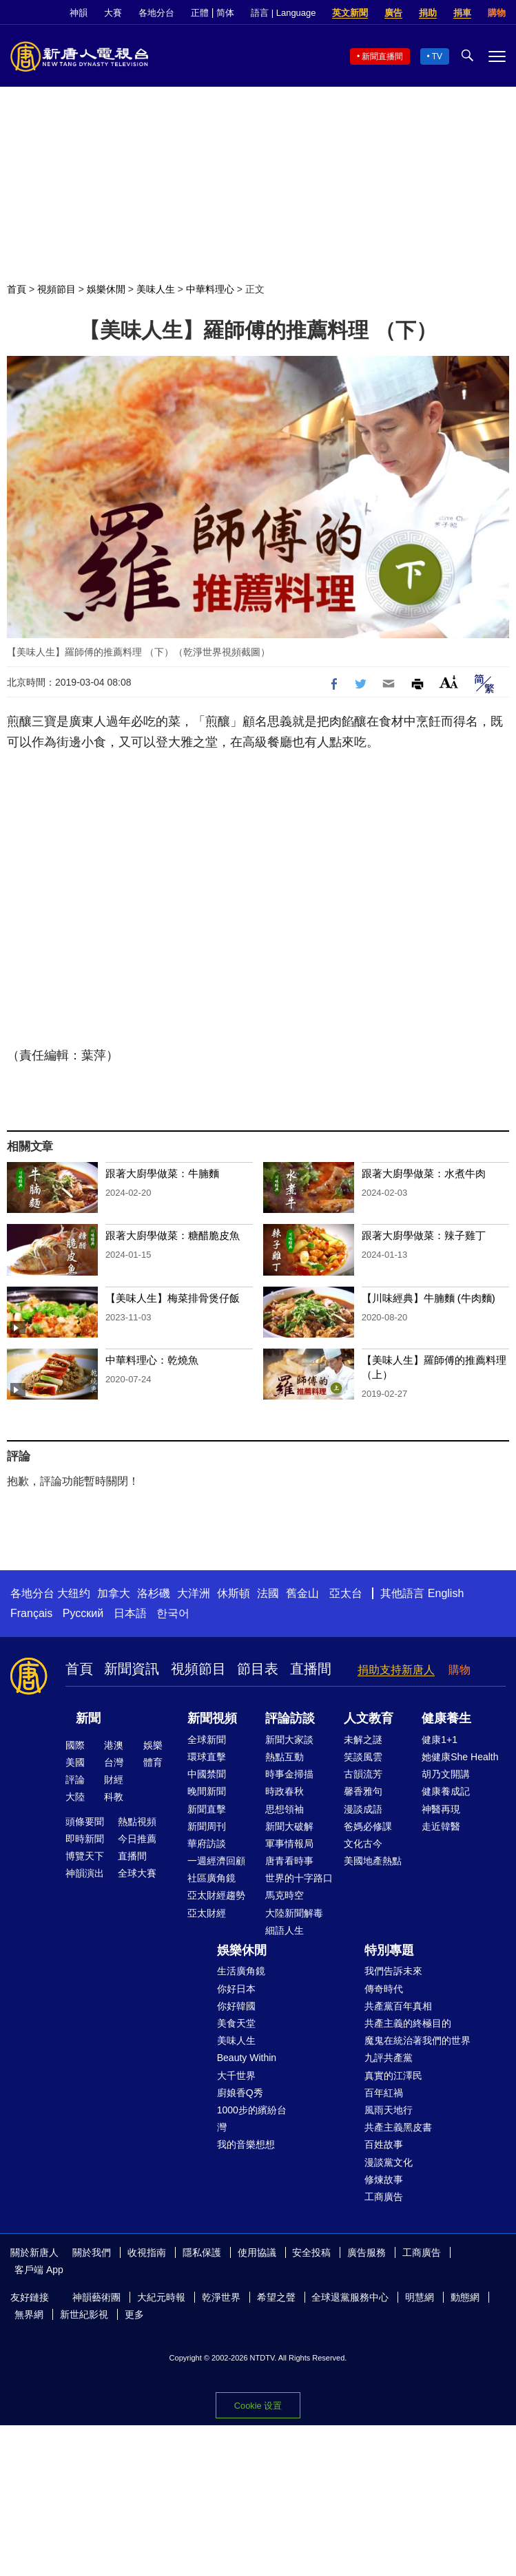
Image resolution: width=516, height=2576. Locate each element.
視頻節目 (56, 289)
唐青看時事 (289, 1860)
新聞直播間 (382, 56)
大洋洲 (193, 1593)
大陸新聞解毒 (294, 1913)
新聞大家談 (289, 1739)
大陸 (75, 1796)
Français (31, 1613)
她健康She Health (460, 1756)
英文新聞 (350, 13)
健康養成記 (446, 1791)
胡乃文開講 (446, 1774)
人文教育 (368, 1718)
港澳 (113, 1745)
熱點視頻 (137, 1821)
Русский (83, 1613)
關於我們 (91, 2252)
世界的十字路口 (299, 1877)
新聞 (88, 1718)
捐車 (462, 13)
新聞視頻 (212, 1718)
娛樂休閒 (106, 289)
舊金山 (302, 1593)
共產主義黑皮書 (398, 2127)
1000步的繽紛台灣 (252, 2118)
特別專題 (389, 1950)
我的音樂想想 (246, 2144)
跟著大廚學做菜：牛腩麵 (162, 1173)
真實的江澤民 (393, 2075)
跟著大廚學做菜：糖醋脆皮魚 (172, 1235)
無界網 (28, 2314)
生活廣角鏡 (241, 1970)
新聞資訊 (131, 1668)
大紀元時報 (161, 2297)
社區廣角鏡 (211, 1877)
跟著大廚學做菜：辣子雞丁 (424, 1235)
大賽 (113, 13)
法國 (268, 1593)
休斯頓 (233, 1593)
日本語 (130, 1613)
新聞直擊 (206, 1809)
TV (437, 56)
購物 (497, 13)
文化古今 (363, 1843)
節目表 (257, 1668)
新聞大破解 (289, 1826)
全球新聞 (206, 1739)
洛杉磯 (153, 1593)
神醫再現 (441, 1809)
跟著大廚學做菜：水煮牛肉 (424, 1173)
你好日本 (236, 1988)
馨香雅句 (363, 1791)
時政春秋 (284, 1791)
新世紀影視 (84, 2314)
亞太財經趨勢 (216, 1895)
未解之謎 (363, 1739)
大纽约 (73, 1593)
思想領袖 (284, 1809)
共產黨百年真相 (398, 2006)
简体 (225, 13)
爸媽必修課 (368, 1826)
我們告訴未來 (393, 1970)
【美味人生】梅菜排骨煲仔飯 (172, 1298)
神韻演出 (84, 1873)
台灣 (113, 1762)
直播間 (310, 1668)
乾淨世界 (221, 2297)
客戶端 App (38, 2269)
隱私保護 (202, 2252)
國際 (75, 1745)
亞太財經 (206, 1913)
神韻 (78, 13)
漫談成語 (363, 1809)
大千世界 (236, 2075)
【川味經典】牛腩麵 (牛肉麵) (428, 1298)
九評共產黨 (388, 2057)
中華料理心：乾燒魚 (151, 1360)
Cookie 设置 (258, 2405)
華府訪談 (206, 1843)
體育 (153, 1762)
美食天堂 (236, 2023)
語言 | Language (283, 13)
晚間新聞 (206, 1791)
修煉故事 (383, 2179)
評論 (75, 1779)
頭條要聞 (84, 1821)
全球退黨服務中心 (350, 2297)
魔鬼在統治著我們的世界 (417, 2040)
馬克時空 (284, 1895)
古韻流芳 (363, 1774)
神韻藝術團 (96, 2297)
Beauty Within (246, 2057)
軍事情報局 (289, 1843)
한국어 (172, 1613)
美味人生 (155, 289)
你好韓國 (236, 2006)
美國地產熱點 (373, 1860)
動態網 (465, 2297)
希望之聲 (276, 2297)
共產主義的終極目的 (407, 2023)
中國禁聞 (206, 1774)
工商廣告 (383, 2196)
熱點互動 (284, 1756)
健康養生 (446, 1718)
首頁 (16, 289)
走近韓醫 (441, 1826)
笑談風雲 (363, 1756)
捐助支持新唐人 (396, 1670)
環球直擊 (206, 1756)
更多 (134, 2314)
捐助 (428, 13)
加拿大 (113, 1593)
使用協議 (257, 2252)
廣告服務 (366, 2252)
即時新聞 (84, 1838)
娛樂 (153, 1745)
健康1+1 (439, 1739)
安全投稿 (311, 2252)
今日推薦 (137, 1838)
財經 (113, 1779)
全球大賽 (137, 1873)
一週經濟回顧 (216, 1860)
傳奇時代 (383, 1988)
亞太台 (345, 1593)
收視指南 (146, 2252)
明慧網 (419, 2297)
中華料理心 (210, 289)
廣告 (393, 13)
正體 (200, 13)
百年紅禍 (383, 2092)
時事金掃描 (289, 1774)
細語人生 (284, 1930)
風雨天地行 (388, 2109)
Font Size (449, 682)
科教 (113, 1796)
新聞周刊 (206, 1826)
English (446, 1593)
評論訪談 (290, 1718)
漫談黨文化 (388, 2162)
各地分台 (156, 13)
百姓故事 (383, 2144)
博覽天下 (84, 1855)
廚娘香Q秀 (240, 2092)
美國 (75, 1762)
